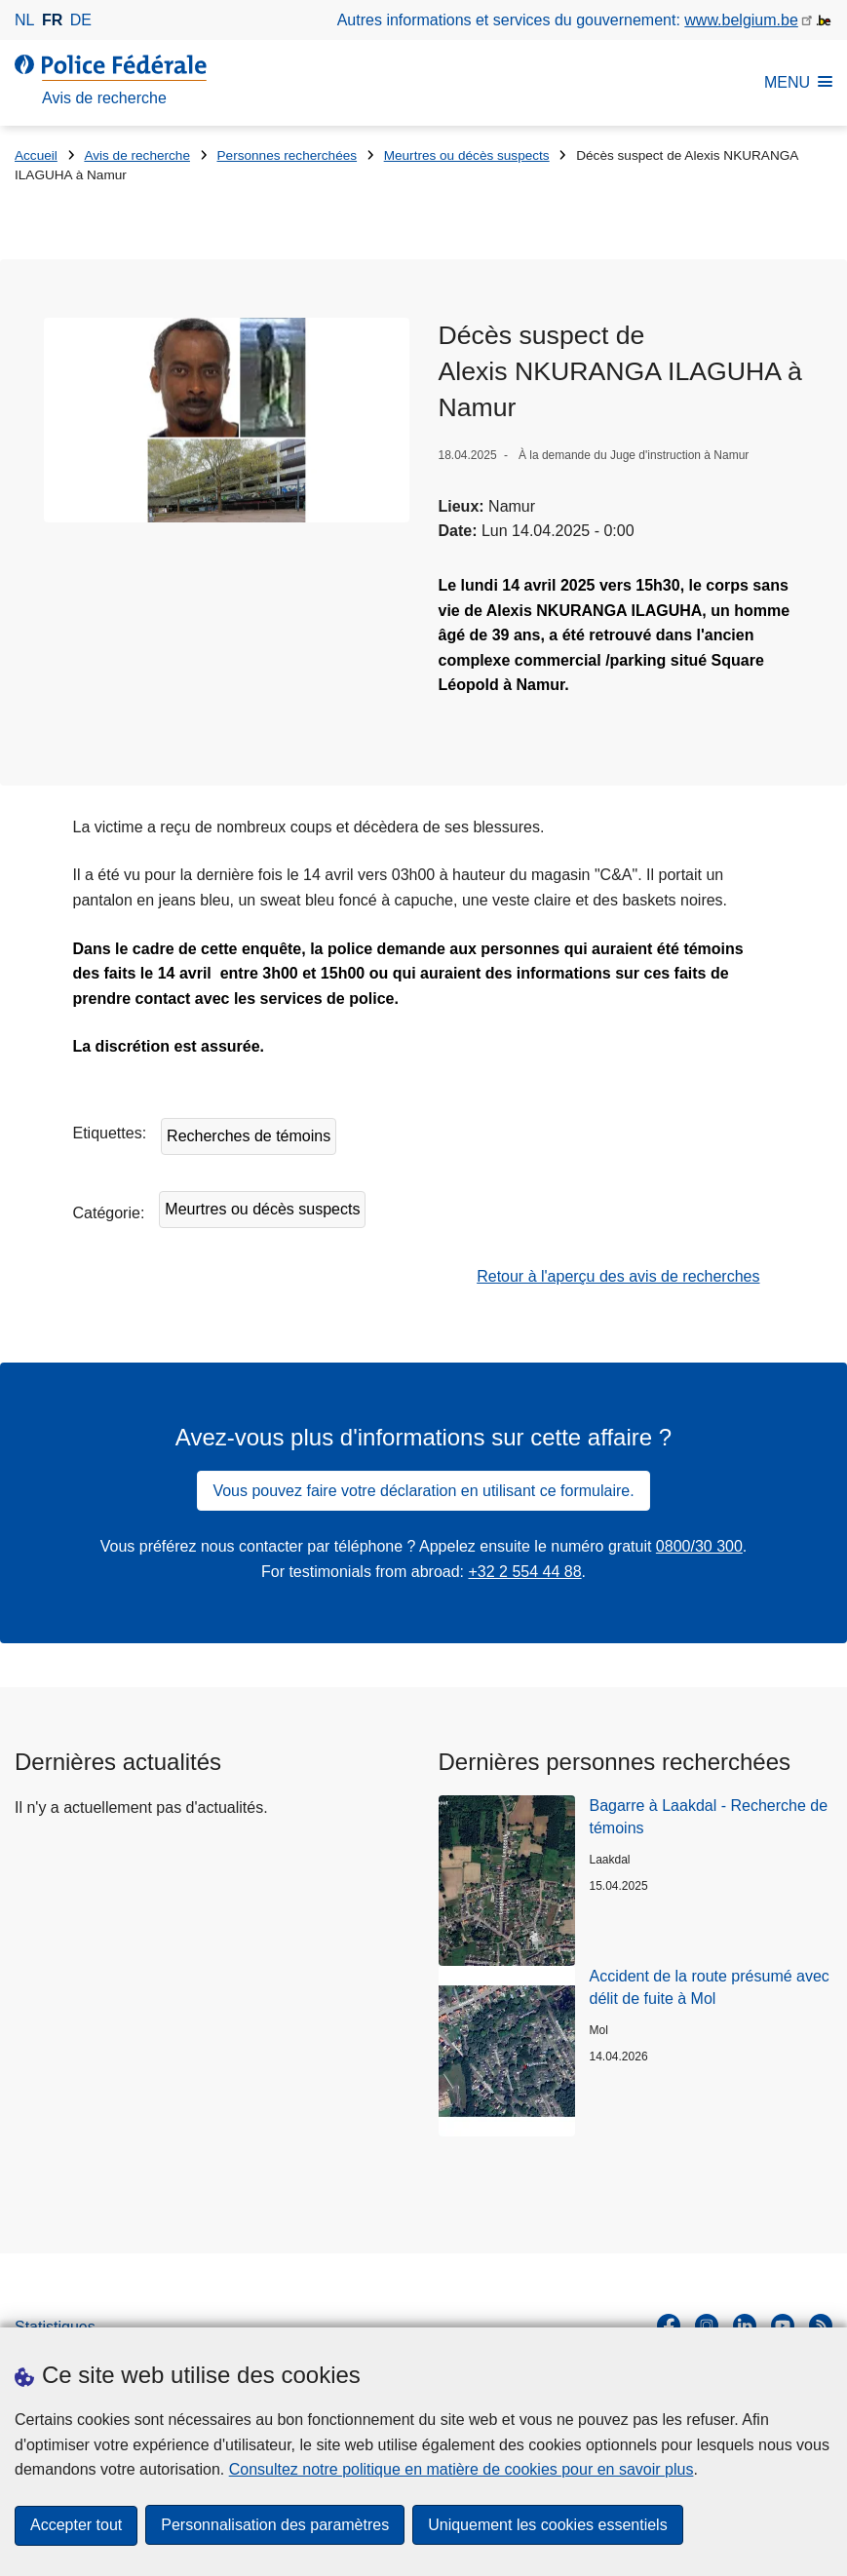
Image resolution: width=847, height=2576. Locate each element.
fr (52, 20)
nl (24, 20)
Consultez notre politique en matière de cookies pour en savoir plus (461, 2468)
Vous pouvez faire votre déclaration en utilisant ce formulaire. (423, 1490)
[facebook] (668, 2325)
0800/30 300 (699, 1546)
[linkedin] (744, 2325)
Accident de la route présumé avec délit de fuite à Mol (709, 1987)
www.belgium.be (741, 20)
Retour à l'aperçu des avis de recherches (618, 1276)
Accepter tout (76, 2525)
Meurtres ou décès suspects (467, 155)
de (81, 20)
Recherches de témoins (248, 1136)
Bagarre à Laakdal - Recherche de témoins (709, 1816)
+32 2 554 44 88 (524, 1571)
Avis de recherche (137, 155)
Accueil (36, 155)
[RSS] (820, 2325)
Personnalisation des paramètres (275, 2525)
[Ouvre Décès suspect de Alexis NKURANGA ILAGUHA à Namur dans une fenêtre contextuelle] (226, 420)
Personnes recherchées (287, 155)
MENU (798, 82)
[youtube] (782, 2325)
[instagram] (706, 2325)
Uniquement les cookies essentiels (547, 2525)
